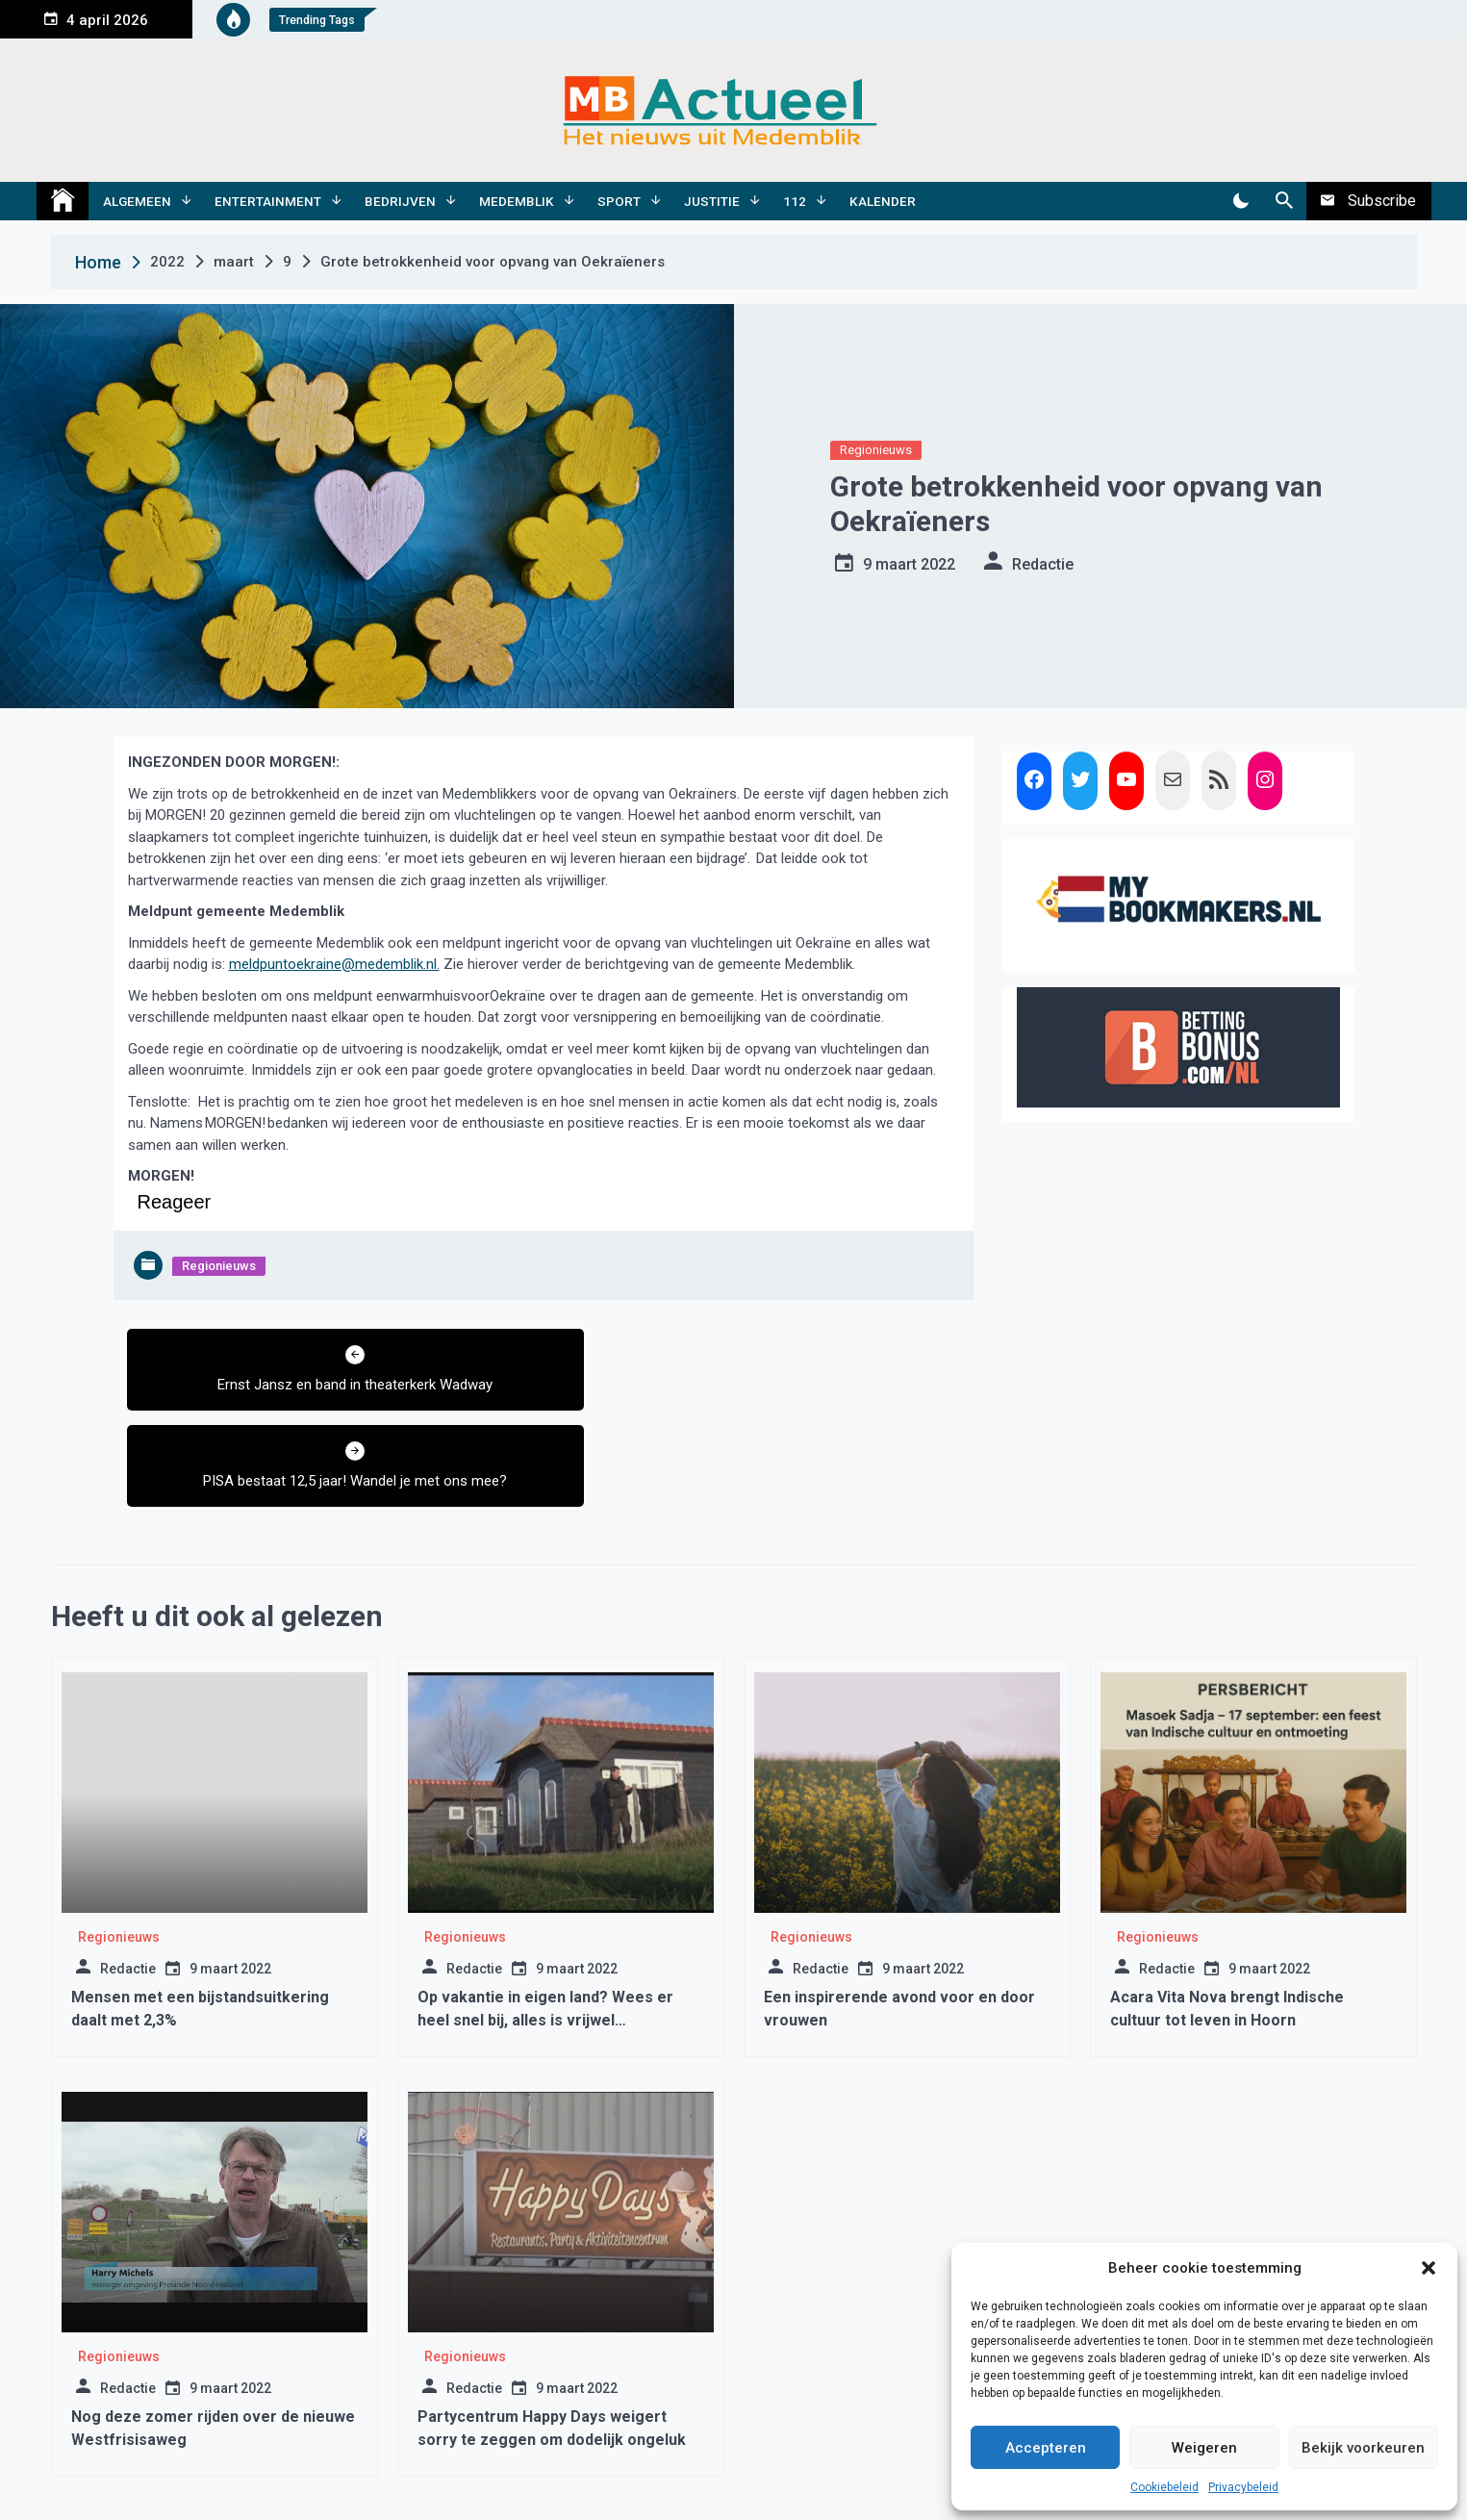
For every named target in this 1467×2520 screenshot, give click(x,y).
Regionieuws (876, 450)
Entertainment (268, 201)
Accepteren (1045, 2447)
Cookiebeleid (1164, 2487)
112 (794, 201)
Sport (619, 201)
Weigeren (1204, 2447)
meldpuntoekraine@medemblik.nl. (334, 964)
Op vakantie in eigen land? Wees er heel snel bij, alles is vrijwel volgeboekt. (545, 1924)
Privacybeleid (1243, 2487)
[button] (1428, 2268)
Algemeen (137, 201)
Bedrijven (400, 201)
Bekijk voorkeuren (1363, 2447)
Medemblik (516, 201)
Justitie (712, 201)
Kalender (882, 201)
